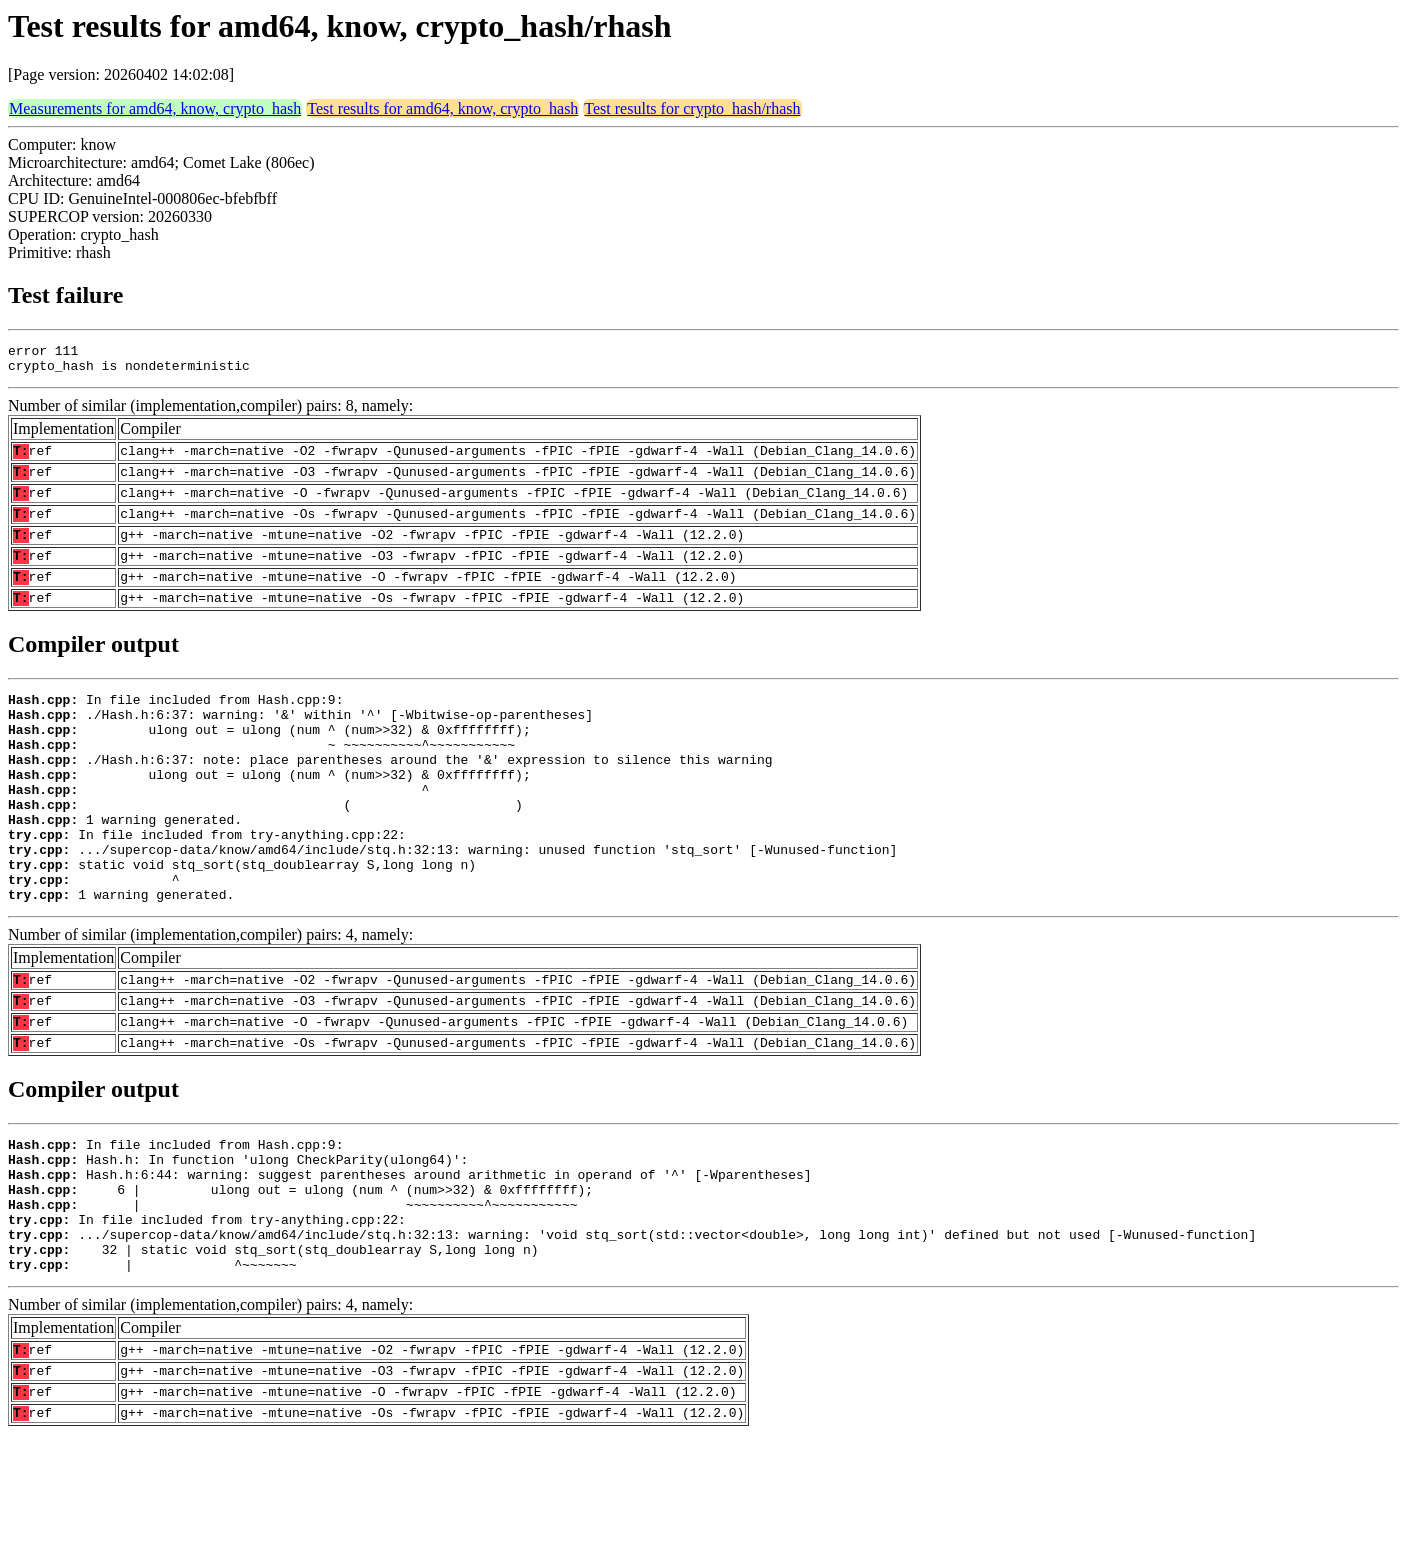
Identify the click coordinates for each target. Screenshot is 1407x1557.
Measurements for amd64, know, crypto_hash (155, 108)
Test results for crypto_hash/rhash (692, 108)
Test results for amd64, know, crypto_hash (442, 108)
